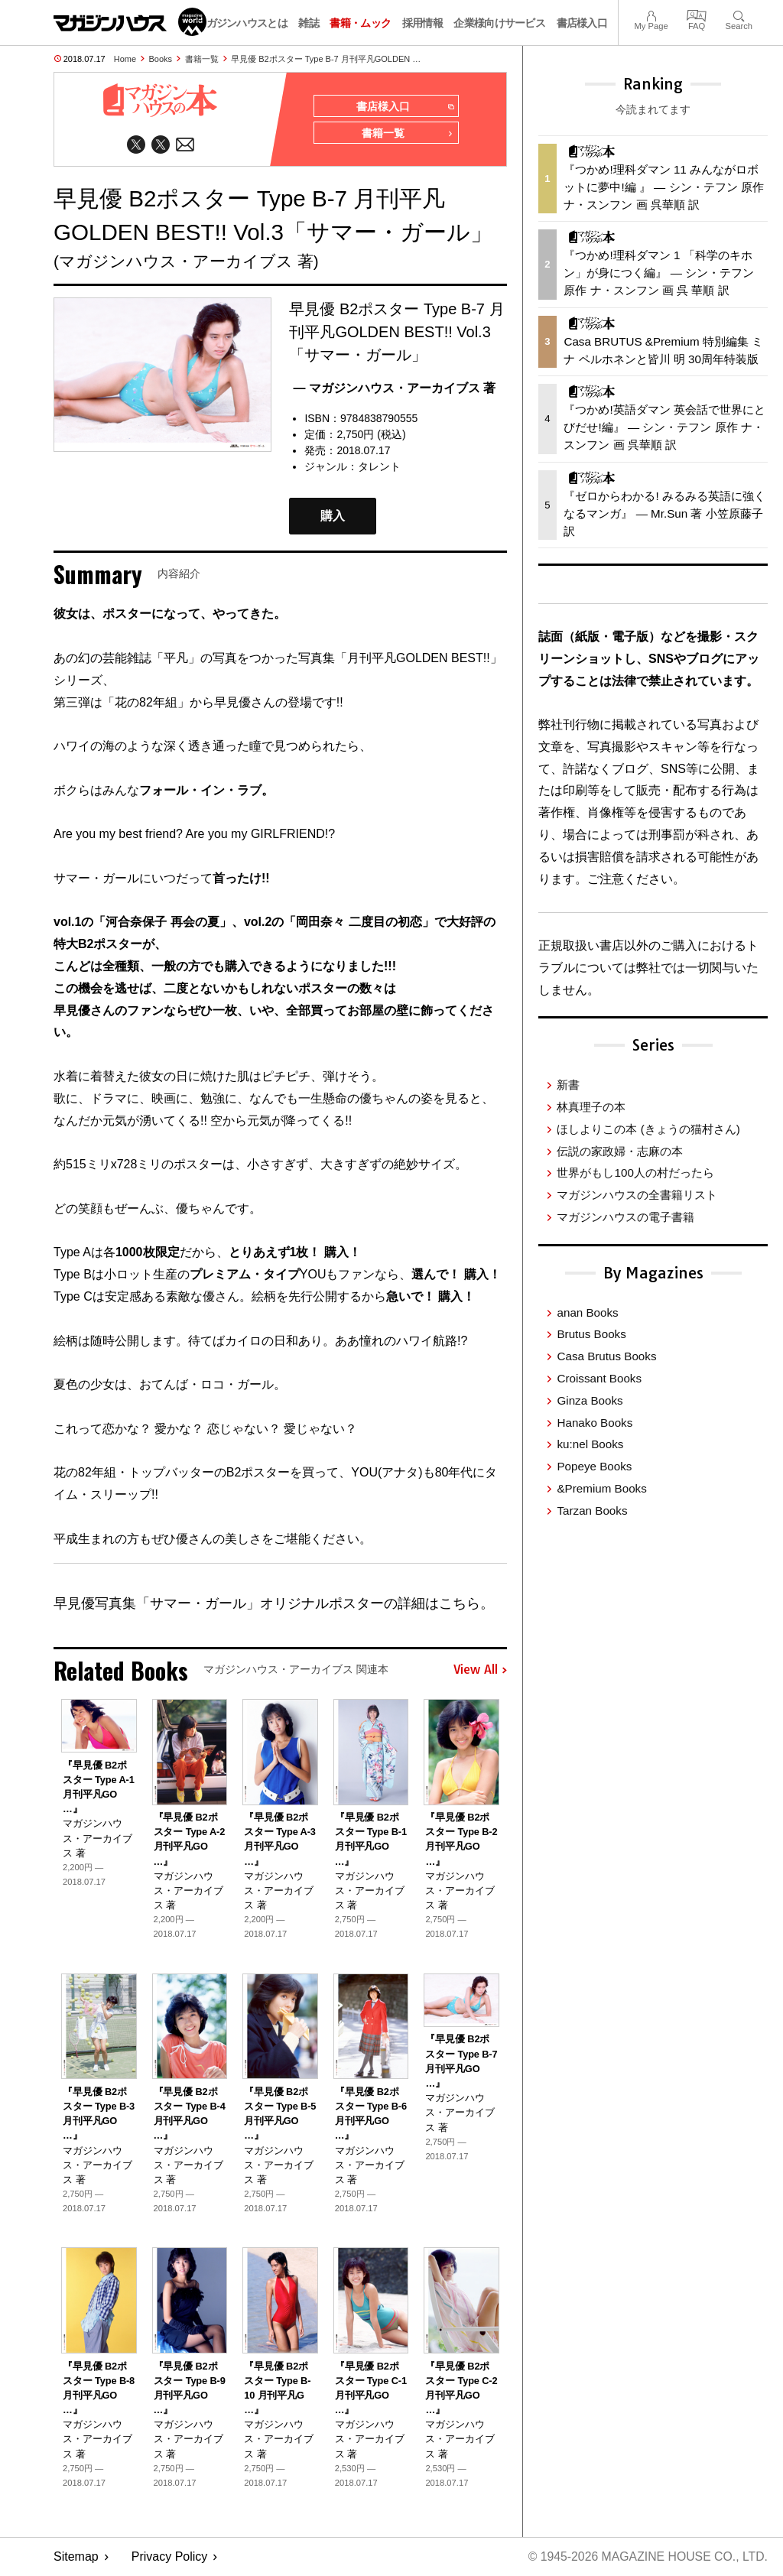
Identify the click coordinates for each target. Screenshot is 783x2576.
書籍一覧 (202, 58)
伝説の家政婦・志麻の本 (620, 1151)
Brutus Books (591, 1333)
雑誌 (308, 23)
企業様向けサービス (499, 23)
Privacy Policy (170, 2557)
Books (161, 58)
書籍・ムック (360, 23)
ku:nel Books (590, 1443)
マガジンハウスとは (242, 23)
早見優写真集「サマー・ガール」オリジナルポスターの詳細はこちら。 (274, 1605)
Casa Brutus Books (606, 1356)
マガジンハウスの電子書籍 (625, 1216)
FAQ (696, 14)
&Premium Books (601, 1488)
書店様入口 (582, 23)
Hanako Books (594, 1422)
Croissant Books (599, 1378)
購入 (332, 517)
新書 (568, 1084)
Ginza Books (589, 1400)
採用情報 (422, 23)
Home (125, 58)
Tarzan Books (592, 1510)
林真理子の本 (591, 1106)
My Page (650, 14)
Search (739, 14)
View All (480, 1671)
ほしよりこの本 (648, 1128)
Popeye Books (594, 1466)
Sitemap (76, 2557)
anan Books (587, 1312)
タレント (379, 468)
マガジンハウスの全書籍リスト (637, 1194)
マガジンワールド (130, 22)
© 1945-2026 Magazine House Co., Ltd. (646, 2557)
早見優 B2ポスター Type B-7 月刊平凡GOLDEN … (326, 58)
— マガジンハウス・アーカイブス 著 (394, 388)
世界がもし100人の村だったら (635, 1172)
